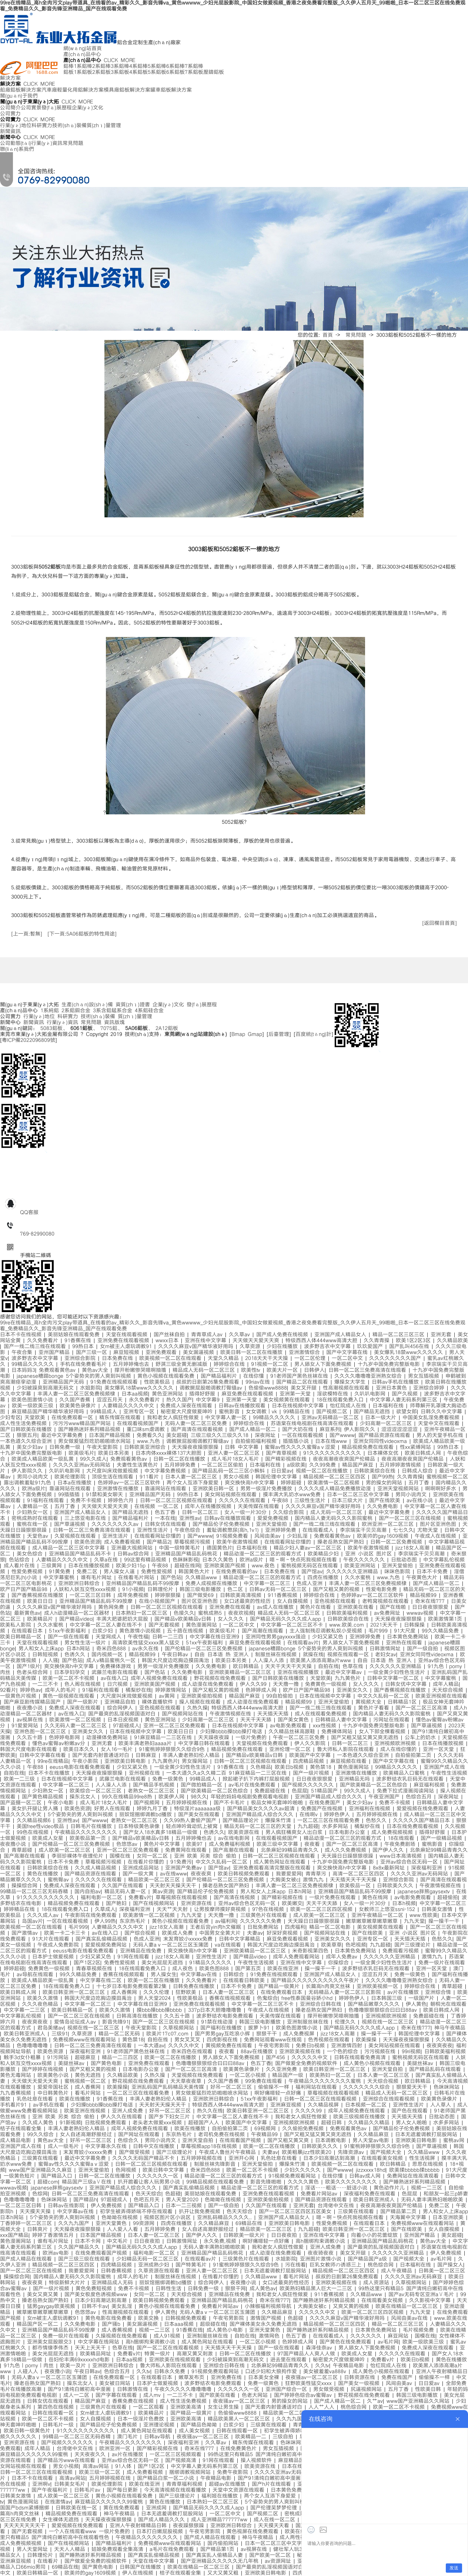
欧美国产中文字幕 (311, 1755)
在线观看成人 (319, 1530)
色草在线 (354, 1666)
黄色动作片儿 (390, 2188)
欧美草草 (331, 1945)
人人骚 (50, 1661)
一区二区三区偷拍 (224, 1465)
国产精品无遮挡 (373, 1412)
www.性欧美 (424, 1915)
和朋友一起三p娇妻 (446, 2194)
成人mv (153, 2395)
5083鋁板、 (54, 1028)
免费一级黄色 (169, 1779)
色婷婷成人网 (262, 1690)
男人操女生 (164, 1975)
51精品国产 (325, 1791)
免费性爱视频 (158, 1572)
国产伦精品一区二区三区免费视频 (205, 1649)
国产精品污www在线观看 (67, 2460)
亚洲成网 (157, 2508)
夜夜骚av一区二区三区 (312, 2377)
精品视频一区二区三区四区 (335, 1477)
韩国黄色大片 (195, 1572)
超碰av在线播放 (228, 2484)
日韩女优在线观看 (167, 1524)
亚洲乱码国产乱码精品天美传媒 (169, 2087)
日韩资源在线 (361, 2377)
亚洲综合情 (439, 1992)
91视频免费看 (233, 1536)
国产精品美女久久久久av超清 (262, 1809)
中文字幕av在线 (200, 1975)
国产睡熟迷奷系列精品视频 (90, 1429)
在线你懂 (255, 1376)
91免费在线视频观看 (115, 1382)
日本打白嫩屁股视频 (160, 2532)
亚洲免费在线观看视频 (124, 1341)
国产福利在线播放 (222, 2028)
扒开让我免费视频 (201, 2212)
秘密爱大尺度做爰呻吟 (188, 1412)
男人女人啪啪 (412, 2123)
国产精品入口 (58, 2176)
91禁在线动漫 (218, 2022)
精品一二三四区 (121, 2058)
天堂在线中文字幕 (155, 2561)
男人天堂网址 (33, 2549)
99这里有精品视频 (146, 1560)
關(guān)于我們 (19, 96)
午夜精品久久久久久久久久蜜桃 (326, 2081)
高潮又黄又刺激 (196, 2354)
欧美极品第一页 (89, 1838)
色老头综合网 (33, 1672)
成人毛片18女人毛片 (236, 1459)
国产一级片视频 (312, 1773)
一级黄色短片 (20, 2176)
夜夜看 (313, 1844)
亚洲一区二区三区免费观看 (175, 1726)
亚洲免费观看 (162, 1352)
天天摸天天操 (36, 2212)
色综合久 (129, 2140)
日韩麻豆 (147, 1755)
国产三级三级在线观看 (85, 2259)
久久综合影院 (290, 1512)
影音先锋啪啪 (267, 2182)
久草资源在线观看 (160, 2271)
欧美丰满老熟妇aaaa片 (146, 1743)
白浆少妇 (104, 1631)
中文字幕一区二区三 (268, 1583)
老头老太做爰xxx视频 (158, 2123)
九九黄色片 (349, 1678)
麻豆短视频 (127, 1352)
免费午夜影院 (234, 2472)
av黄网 (168, 1696)
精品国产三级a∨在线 (88, 2182)
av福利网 (225, 1921)
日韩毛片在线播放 (92, 1826)
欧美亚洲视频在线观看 (441, 1696)
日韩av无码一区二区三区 (279, 1589)
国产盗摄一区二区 (22, 1803)
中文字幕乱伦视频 (444, 1560)
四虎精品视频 (310, 1761)
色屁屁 (299, 1791)
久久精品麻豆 (374, 2135)
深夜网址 (266, 1435)
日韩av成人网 (366, 2176)
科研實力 (41, 126)
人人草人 (442, 2105)
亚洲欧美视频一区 (379, 1986)
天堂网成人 (110, 1637)
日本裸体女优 (384, 1453)
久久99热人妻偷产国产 (191, 1820)
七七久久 (403, 1530)
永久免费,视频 (221, 2241)
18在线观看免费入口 (341, 1400)
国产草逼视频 (71, 1524)
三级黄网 (52, 1566)
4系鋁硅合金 (149, 1011)
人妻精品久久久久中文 (129, 1406)
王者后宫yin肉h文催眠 (217, 1927)
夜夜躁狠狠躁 (190, 2526)
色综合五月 (420, 1797)
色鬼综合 (267, 1998)
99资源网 (145, 2223)
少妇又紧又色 (329, 1637)
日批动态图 (405, 1560)
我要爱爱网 (289, 1874)
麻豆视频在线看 (349, 1761)
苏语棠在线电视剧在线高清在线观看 (313, 1424)
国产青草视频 (283, 1453)
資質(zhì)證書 (133, 1005)
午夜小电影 (62, 1803)
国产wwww (342, 1435)
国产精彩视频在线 (287, 1459)
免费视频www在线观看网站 (85, 2040)
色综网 (40, 2194)
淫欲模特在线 (334, 1394)
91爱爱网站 (26, 1726)
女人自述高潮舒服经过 (87, 2135)
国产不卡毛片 (230, 1803)
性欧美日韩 (429, 2389)
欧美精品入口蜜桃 (405, 1773)
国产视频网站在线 (184, 1714)
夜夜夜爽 (202, 1874)
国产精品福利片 (220, 1376)
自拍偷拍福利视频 (257, 1441)
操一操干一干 (445, 1921)
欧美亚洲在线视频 (86, 2111)
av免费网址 (388, 1613)
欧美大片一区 (283, 1370)
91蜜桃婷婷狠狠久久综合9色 (173, 1749)
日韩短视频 (46, 1655)
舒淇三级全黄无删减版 (183, 1364)
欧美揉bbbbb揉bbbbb (415, 2170)
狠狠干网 (235, 2289)
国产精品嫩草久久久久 (375, 2004)
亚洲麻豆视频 (287, 2105)
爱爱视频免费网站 (107, 1945)
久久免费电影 (384, 1506)
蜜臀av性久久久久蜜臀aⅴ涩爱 (301, 1447)
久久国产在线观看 (124, 1886)
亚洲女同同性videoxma (381, 1441)
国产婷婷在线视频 (44, 2069)
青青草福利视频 (185, 2484)
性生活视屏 (423, 2158)
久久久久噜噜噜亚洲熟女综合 (369, 1376)
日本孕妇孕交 (71, 1672)
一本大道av (151, 2046)
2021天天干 (385, 1625)
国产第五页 (249, 1969)
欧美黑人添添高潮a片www (322, 1661)
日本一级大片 (382, 1418)
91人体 (124, 2466)
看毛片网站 (89, 2093)
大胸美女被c (284, 1880)
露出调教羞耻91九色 (29, 1483)
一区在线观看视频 (304, 1435)
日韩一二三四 (169, 1637)
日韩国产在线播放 (142, 2567)
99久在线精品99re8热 (128, 1797)
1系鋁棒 (83, 66)
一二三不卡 (46, 1684)
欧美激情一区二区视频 (335, 1483)
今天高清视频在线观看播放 (176, 2490)
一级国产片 (422, 1998)
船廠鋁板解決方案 (20, 90)
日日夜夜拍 (285, 2235)
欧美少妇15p (132, 1566)
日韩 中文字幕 (243, 1447)
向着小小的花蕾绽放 (375, 2235)
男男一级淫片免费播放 (267, 1489)
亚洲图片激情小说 (322, 2259)
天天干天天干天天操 (289, 1666)
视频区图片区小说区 (168, 2217)
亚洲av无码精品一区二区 (331, 1418)
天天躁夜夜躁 (215, 1738)
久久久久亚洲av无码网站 (83, 1465)
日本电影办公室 (348, 1832)
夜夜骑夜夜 (322, 2253)
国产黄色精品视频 (44, 1797)
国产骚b (112, 2324)
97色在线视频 (269, 1909)
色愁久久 (377, 1820)
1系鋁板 (83, 72)
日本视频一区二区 (367, 2105)
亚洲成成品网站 (142, 1868)
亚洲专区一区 (140, 1412)
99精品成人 (105, 1412)
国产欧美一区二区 (271, 2555)
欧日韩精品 (247, 1666)
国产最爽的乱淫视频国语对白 (123, 1714)
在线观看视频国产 (139, 1424)
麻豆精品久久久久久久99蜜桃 (35, 2454)
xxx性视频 (326, 1726)
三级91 (59, 2034)
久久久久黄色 (304, 2182)
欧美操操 (367, 2040)
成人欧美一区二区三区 (66, 1850)
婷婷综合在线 (230, 1364)
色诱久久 (76, 1655)
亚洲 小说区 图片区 (369, 1554)
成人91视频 (168, 2336)
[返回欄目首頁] (439, 923)
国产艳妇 (117, 1903)
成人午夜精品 (398, 2271)
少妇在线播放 (283, 1346)
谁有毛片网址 (97, 1578)
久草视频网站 (180, 2028)
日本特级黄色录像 (140, 1826)
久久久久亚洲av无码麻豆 (415, 2277)
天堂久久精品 (224, 1358)
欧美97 (195, 1844)
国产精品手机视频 (155, 1785)
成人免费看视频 (123, 1542)
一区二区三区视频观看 (177, 2454)
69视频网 (266, 2129)
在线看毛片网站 (137, 1578)
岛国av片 (32, 1921)
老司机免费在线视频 (222, 2135)
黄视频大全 (369, 1702)
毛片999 (379, 1631)
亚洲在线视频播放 (299, 1672)
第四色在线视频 (56, 2407)
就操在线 (313, 1655)
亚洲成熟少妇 (155, 2265)
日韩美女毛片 (71, 2484)
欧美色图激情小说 (33, 1400)
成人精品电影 (17, 2140)
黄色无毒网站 (17, 2075)
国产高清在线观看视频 (198, 1429)
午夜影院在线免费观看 (92, 1915)
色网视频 (127, 2170)
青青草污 (317, 1874)
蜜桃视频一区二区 (447, 1477)
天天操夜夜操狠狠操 (196, 1447)
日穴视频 (118, 1684)
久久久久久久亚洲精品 (353, 1572)
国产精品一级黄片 (280, 1986)
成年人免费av (343, 1957)
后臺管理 (278, 1034)
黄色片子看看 (375, 1708)
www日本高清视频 (402, 1856)
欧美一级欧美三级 (34, 1406)
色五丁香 (166, 1512)
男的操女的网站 (385, 1483)
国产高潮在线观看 (264, 1631)
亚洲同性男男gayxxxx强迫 (276, 1637)
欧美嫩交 (292, 1903)
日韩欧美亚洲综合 (146, 1447)
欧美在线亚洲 (284, 1969)
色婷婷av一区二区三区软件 (130, 1483)
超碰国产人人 (205, 2123)
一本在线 (165, 1518)
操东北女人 (84, 1797)
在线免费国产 (326, 1803)
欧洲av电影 (57, 2253)
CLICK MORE (120, 60)
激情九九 (314, 1880)
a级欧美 (296, 1465)
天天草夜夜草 (187, 2081)
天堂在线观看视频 (128, 1335)
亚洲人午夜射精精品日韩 (139, 2526)
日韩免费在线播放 (195, 1986)
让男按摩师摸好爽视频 (221, 1909)
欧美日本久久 (80, 1749)
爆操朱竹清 (279, 1820)
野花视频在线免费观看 (221, 1678)
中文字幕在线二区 (102, 1980)
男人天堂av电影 (372, 2140)
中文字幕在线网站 (100, 2342)
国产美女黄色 (294, 1720)
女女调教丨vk (263, 1412)
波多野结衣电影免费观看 (226, 2016)
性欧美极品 (158, 1382)
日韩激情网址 (386, 1649)
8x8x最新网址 (390, 1868)
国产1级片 (28, 1666)
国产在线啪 (394, 1607)
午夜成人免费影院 (59, 1945)
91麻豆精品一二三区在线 (164, 1738)
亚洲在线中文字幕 (207, 1341)
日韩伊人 (314, 1370)
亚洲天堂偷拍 (273, 1524)
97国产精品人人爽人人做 (307, 2354)
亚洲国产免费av (184, 1868)
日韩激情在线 (134, 2389)
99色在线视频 (34, 1832)
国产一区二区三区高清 (422, 1708)
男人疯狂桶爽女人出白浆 (295, 1832)
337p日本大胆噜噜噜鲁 (216, 2010)
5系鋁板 (157, 72)
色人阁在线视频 (83, 1684)
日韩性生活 (170, 2289)
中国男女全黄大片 (221, 1933)
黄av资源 (162, 1892)
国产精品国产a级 (369, 2259)
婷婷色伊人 (338, 1815)
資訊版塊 (114, 1022)
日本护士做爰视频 (54, 1957)
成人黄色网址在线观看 (281, 1862)
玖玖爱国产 (371, 1346)
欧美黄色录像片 (79, 1406)
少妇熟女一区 (33, 1512)
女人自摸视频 (294, 1601)
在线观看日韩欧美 (245, 1980)
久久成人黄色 (39, 2123)
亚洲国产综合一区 (287, 2389)
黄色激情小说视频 (141, 1631)
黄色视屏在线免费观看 (254, 2532)
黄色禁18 (322, 1767)
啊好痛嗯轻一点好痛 (279, 2093)
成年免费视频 (134, 1595)
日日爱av (281, 1471)
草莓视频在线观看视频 (183, 1898)
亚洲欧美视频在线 (301, 2052)
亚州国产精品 (55, 1352)
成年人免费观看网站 (297, 1957)
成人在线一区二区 (276, 2520)
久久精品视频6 (35, 1820)
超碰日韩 (332, 2123)
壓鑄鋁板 (213, 72)
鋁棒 (68, 66)
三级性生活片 (311, 1501)
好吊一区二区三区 (232, 2087)
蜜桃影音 (230, 1412)
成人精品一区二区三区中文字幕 (69, 1548)
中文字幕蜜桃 (60, 1578)
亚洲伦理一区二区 (291, 1749)
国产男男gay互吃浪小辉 (224, 2034)
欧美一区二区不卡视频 (70, 1678)
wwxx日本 (168, 1341)
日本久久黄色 (219, 1560)
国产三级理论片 (413, 1945)
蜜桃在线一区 (33, 1524)
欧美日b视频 (290, 1767)
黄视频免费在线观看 (230, 2046)
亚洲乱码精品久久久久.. (225, 2217)
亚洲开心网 (242, 2158)
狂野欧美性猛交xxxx (309, 2383)
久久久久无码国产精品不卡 (144, 2158)
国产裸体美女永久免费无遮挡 (265, 2324)
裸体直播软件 (159, 1702)
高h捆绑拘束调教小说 (321, 2241)
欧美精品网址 (97, 2354)
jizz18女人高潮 (413, 1548)
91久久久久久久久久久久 (333, 1453)
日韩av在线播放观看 (243, 1406)
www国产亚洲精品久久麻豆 (41, 2170)
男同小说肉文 (34, 1477)
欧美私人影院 (17, 1625)
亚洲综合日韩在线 (322, 2004)
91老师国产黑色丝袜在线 (300, 1376)
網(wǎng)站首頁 (82, 48)
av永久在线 (146, 1649)
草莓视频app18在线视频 (210, 2146)
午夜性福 (138, 1637)
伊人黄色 (416, 2004)
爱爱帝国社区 (54, 2087)
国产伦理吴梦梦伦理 (275, 2508)
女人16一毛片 (118, 1749)
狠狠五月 (27, 1435)
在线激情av (58, 2502)
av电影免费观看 (289, 1726)
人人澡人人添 (270, 1661)
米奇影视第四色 (311, 1951)
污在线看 (295, 2265)
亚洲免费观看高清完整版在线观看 (273, 1868)
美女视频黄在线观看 (287, 1400)
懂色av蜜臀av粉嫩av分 (60, 1743)
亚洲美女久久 (353, 1690)
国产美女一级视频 (360, 2383)
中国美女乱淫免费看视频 (432, 1418)
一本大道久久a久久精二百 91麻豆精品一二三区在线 (227, 1773)
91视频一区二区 (271, 1364)
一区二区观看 (150, 2407)
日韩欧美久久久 (396, 1886)
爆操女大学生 (351, 1382)
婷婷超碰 (292, 1483)
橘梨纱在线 (138, 1690)
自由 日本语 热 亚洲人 (222, 1655)
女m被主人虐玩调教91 (127, 1346)
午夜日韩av (176, 1655)
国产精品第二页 (399, 2212)
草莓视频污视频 (193, 1542)
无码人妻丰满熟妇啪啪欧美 (433, 2200)
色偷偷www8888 (267, 1388)
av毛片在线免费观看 (253, 1785)
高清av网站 (97, 2466)
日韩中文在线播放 (155, 2146)
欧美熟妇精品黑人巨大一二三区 (317, 2289)
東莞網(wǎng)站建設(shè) (195, 1034)
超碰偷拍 (447, 1898)
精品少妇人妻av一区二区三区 (309, 1548)
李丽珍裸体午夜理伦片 (78, 1856)
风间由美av (268, 1536)
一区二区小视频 (249, 2075)
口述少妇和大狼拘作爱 (272, 2372)
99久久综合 (41, 2135)
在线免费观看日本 (283, 1992)
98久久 (199, 1797)
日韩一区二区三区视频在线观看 (177, 1501)
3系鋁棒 (120, 66)
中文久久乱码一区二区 (384, 1696)
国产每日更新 (123, 2490)
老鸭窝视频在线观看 (386, 1601)
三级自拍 (284, 2437)
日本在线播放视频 (90, 1566)
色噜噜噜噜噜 (33, 2046)
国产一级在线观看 (70, 1637)
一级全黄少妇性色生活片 (398, 1672)
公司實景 (31, 108)
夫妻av (255, 1933)
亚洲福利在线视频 (371, 1809)
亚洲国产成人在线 (444, 1767)
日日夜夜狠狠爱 (431, 1607)
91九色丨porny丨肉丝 (30, 2366)
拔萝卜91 (260, 2028)
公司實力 (10, 114)
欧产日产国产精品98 (25, 1589)
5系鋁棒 (157, 66)
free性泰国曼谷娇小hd (308, 1998)
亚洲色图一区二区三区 (41, 1732)
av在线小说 (421, 1501)
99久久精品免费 (441, 1631)
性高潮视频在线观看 (347, 1388)
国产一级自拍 (424, 1649)
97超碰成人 (126, 1726)
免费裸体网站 (338, 1732)
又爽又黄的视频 (352, 2306)
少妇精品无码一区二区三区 (148, 2259)
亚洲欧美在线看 (356, 1607)
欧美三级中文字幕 (279, 1844)
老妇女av (385, 1655)
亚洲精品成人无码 (113, 2283)
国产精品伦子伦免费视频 (222, 1524)
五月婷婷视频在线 (188, 1803)
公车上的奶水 (421, 1738)
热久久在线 (210, 2111)
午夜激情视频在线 (232, 1714)
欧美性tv (252, 1370)
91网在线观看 (134, 1957)
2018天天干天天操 (268, 1358)
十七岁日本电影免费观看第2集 (132, 1986)
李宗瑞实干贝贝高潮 (364, 1530)
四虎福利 (295, 1927)
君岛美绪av (50, 2028)
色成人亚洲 (311, 1583)
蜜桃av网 (455, 2140)
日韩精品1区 (403, 1702)
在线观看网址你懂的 (159, 1536)
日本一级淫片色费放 (142, 2419)
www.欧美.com (348, 1625)
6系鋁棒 (175, 66)
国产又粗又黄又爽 (289, 2140)
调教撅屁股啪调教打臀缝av (212, 1388)
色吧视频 (355, 1945)
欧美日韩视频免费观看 (245, 1874)
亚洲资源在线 (197, 1903)
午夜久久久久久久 (365, 1560)
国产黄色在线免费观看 (347, 2342)
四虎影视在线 (223, 2040)
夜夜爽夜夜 (36, 2022)
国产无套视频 (165, 1625)
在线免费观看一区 (73, 1418)
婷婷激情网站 (172, 1690)
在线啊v (310, 1815)
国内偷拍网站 (224, 2543)
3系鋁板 (120, 72)
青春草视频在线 (95, 1969)
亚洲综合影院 (81, 1358)
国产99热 (382, 1477)
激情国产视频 (267, 2318)
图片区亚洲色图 (439, 1524)
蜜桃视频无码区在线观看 (311, 1566)
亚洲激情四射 (348, 2046)
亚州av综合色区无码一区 (410, 1862)
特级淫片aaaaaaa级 (198, 1809)
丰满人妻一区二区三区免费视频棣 (77, 1394)
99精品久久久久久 (33, 1364)
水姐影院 (90, 1388)
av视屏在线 (31, 1720)
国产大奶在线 (299, 1429)
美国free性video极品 (42, 1826)
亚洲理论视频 (160, 2425)
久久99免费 (323, 1465)
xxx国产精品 (14, 2235)
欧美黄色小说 (54, 2075)
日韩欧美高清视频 (242, 1595)
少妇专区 (10, 1418)
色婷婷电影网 (66, 1738)
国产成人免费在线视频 (283, 1335)
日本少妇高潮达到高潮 (330, 2158)
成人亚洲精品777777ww (220, 2520)
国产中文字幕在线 (348, 1352)
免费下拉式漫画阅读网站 (407, 1791)
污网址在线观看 (392, 1720)
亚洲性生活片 (154, 1530)
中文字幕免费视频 (166, 1471)
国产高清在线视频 (236, 1898)
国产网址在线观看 (140, 2135)
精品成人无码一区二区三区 (205, 1370)
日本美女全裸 (265, 2377)
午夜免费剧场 (401, 1844)
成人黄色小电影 (226, 2330)
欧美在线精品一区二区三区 (407, 2306)
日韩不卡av (94, 2306)
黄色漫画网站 (203, 1625)
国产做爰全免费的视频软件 (307, 2063)
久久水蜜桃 (359, 1578)
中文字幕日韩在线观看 (205, 1743)
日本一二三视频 (185, 2206)
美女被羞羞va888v (326, 2372)
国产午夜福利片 (50, 2490)
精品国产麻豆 (359, 1465)
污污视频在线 (381, 2052)
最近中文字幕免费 (63, 1435)
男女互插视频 (425, 1376)
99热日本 (84, 1346)
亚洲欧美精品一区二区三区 (241, 1672)
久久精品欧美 (452, 1341)
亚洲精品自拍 (121, 1702)
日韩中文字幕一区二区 (394, 1678)
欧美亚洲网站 (361, 1566)
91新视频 (70, 2123)
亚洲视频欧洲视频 (396, 1743)
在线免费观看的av (238, 1572)
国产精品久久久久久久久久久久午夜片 (316, 1980)
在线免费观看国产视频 (102, 2253)
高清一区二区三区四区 (359, 1874)
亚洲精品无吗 (355, 1779)
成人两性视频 (296, 2537)
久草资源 (251, 1346)
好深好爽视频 (283, 1933)
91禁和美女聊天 (106, 1495)
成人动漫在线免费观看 (209, 1684)
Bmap (238, 1034)
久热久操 (197, 1708)
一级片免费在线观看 (333, 1898)
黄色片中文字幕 (163, 1844)
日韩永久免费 (171, 2372)
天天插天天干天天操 (354, 1880)
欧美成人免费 (178, 1933)
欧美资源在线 (245, 1832)
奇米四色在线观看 (193, 2052)
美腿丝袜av (72, 2063)
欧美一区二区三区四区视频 (322, 1909)
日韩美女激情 (438, 1909)
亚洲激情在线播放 (119, 1489)
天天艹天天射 (173, 1909)
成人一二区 (77, 2395)
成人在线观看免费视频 (322, 1714)
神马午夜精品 (449, 2028)
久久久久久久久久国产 (396, 1358)
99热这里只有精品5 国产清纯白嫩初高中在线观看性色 (272, 2454)
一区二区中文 (348, 1358)
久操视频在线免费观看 (123, 2336)
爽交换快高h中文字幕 (251, 1483)
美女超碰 (176, 1435)
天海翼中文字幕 (409, 2217)
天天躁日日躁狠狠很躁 (348, 1856)
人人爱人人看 (124, 2229)
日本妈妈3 (23, 1370)
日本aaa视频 (180, 2324)
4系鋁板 (138, 72)
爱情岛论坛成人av (76, 2022)
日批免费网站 (264, 1927)
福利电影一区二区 (103, 1898)
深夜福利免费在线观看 (371, 2194)
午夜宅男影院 (275, 2046)
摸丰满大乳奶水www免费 (293, 1495)
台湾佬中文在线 (337, 2206)
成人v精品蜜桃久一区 (112, 1661)
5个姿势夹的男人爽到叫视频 (82, 1815)
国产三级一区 (93, 1352)
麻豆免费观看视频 (289, 1939)
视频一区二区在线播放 (323, 1471)
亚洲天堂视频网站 (399, 1489)
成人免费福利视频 (231, 1844)
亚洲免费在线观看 (231, 1607)
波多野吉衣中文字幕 (328, 1346)
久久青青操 (378, 1341)
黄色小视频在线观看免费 (167, 1376)
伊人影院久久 (361, 1429)
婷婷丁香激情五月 (54, 2235)
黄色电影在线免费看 (109, 2318)
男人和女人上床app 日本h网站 (56, 1649)
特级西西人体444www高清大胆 (322, 1341)
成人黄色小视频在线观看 (373, 2063)
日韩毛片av (88, 2490)
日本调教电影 (332, 2140)
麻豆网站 (399, 2336)
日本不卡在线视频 (22, 1335)
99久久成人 (93, 1459)
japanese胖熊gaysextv (425, 1892)
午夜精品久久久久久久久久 (87, 1832)
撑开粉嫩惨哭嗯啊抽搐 (141, 1370)
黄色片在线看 (317, 1607)
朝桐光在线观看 (448, 2004)
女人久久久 (232, 1619)
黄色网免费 (112, 1607)
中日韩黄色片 (54, 2093)
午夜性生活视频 (449, 1773)
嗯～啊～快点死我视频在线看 (305, 1560)
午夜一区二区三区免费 (300, 1738)
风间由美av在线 (410, 2318)
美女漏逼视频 (200, 1352)
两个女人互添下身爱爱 (194, 1483)
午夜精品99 (265, 2135)
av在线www (173, 1874)
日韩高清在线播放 (138, 2016)
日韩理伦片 (161, 1589)
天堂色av (39, 1536)
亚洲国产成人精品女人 (341, 1335)
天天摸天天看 (275, 2526)
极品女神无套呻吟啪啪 (278, 1803)
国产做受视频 (136, 2152)
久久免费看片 (44, 1341)
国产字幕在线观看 (118, 2395)
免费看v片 (140, 1898)
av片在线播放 (404, 1992)
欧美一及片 (74, 2366)
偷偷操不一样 (275, 2087)
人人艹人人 (322, 2407)
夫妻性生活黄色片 (139, 1465)
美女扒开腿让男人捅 (36, 1809)
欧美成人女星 (49, 1838)
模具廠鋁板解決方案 (127, 90)
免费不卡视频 (87, 1501)
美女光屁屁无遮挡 (163, 1963)
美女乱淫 (123, 2306)
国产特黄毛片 (192, 2265)
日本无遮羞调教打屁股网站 (427, 2135)
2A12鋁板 (167, 1028)
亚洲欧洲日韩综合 (80, 1583)
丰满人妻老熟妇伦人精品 (192, 1755)
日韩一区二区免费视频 (397, 1542)
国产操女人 (450, 2265)
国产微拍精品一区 (203, 1785)
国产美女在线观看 (200, 1815)
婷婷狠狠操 (169, 1595)
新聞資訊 (10, 131)
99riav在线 (259, 1382)
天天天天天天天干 (26, 2526)
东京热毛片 (134, 1921)
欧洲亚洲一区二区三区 (389, 1524)
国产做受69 (201, 1595)
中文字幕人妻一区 (227, 1418)
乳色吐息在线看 (36, 2099)
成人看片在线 (20, 1566)
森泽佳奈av (320, 2348)
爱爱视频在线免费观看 (424, 1809)
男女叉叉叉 (188, 2040)
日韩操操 (415, 1625)
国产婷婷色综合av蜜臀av (304, 2395)
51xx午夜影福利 (68, 1631)
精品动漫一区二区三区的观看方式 (264, 1554)
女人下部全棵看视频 (383, 1732)
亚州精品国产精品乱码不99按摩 (144, 1583)
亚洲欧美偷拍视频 (203, 1696)
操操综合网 (25, 1886)
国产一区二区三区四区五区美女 (296, 2212)
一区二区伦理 (311, 1358)
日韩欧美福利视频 (348, 1613)
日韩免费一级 (66, 1447)
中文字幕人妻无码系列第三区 (405, 1400)
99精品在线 (297, 1412)
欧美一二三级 (20, 1779)
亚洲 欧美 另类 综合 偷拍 (206, 1856)
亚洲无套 (442, 1335)
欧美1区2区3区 (414, 1341)
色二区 (236, 1589)
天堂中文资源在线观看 (240, 2490)
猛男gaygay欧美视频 (52, 2306)
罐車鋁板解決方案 (171, 90)
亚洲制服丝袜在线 (309, 2022)
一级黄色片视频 (19, 1696)
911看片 (150, 1477)
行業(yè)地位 (15, 126)
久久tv (322, 2366)
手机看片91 (14, 2105)
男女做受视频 (330, 2389)
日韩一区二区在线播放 (180, 1459)
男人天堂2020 (183, 2200)
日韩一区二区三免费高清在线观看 (368, 1370)
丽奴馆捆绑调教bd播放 (146, 1815)
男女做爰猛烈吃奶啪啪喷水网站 (95, 1441)
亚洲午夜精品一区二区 (378, 1915)
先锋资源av (352, 2152)
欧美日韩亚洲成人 (26, 2034)
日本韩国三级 (388, 1998)
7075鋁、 (111, 1028)
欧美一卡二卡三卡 (66, 1933)
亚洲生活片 (116, 1536)
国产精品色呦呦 (200, 2425)
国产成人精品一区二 (253, 1429)
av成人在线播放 (276, 1607)
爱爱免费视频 (274, 1518)
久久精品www (202, 1578)
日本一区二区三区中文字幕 (359, 1495)
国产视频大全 (387, 2152)
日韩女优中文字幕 (407, 1684)
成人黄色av (263, 2289)
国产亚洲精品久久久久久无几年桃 (221, 2561)
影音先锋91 (115, 2022)
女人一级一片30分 (246, 1512)
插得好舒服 (203, 1394)
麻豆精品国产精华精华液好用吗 (49, 1412)
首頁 (327, 335)
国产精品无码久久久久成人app (287, 1619)
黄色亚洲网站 (168, 1394)
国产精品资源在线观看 (385, 1435)
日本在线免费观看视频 (414, 1826)
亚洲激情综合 (305, 1352)
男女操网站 (196, 1761)
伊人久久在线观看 (123, 2117)
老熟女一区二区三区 (152, 1791)
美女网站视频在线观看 (232, 1495)
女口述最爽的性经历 (248, 1601)
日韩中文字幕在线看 (43, 1755)
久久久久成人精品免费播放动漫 (336, 1489)
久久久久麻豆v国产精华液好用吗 (197, 1346)
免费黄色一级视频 (327, 1684)
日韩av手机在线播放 (396, 1382)
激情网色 (270, 2336)
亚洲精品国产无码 (65, 1382)
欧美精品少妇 (324, 1554)
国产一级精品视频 (443, 1838)
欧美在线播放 (76, 2099)
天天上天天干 (91, 2348)
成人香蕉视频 (118, 2330)
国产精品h (85, 2200)
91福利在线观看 (47, 1501)
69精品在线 (250, 2223)
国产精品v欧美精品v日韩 (184, 1619)
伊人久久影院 (311, 1743)
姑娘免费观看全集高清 (118, 2549)
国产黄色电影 (107, 2063)
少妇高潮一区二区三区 (387, 1424)
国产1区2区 (87, 1963)
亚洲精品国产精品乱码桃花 (187, 1554)
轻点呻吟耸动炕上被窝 (193, 1826)
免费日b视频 (311, 2046)
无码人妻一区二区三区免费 (197, 1424)
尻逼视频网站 (367, 2389)
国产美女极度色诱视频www (97, 2295)
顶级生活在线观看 (114, 1477)
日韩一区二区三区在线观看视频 (321, 2099)
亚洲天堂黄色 (112, 2223)
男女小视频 (237, 1477)
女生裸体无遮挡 (62, 2520)
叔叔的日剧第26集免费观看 (209, 1382)
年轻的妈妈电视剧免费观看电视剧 (251, 1797)
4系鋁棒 (138, 66)
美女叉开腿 (305, 1388)
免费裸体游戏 (117, 1666)
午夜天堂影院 (103, 1447)
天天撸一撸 (287, 1684)
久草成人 (105, 1909)
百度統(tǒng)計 (313, 1034)
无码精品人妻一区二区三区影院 (346, 1992)
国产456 (277, 2058)
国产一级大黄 (139, 1874)
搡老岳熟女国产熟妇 (342, 1542)
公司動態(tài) (15, 143)
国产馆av (311, 1572)
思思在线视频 (429, 2164)
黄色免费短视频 (95, 2289)
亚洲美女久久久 (333, 1939)
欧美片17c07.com (168, 2034)
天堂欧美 (36, 1418)
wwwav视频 (421, 1613)
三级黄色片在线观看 (265, 1915)
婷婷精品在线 (20, 1909)
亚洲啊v (41, 2484)
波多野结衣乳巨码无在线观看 (411, 1779)
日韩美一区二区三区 (441, 2271)
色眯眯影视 (185, 1560)
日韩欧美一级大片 (245, 2235)
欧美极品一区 (356, 1886)
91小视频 (133, 1589)
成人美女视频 (196, 2431)
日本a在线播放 (75, 1483)
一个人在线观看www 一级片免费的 (91, 2532)
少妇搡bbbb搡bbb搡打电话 (232, 1732)
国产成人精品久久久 (162, 2520)
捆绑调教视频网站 (191, 2472)
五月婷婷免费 (181, 1465)
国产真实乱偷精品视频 (103, 1939)
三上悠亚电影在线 (86, 1518)
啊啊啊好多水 (442, 1489)
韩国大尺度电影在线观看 (30, 1749)
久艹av (375, 2401)
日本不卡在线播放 (50, 1773)
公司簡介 (10, 108)
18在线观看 (402, 1838)
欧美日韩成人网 (424, 1453)
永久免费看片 (146, 1400)
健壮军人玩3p (290, 2549)
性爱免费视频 (28, 1572)
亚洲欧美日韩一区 (215, 1489)
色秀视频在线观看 (330, 2040)
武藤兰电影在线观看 (116, 1672)
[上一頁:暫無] (26, 934)
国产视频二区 (333, 1412)
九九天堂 (192, 1915)
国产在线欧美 (386, 1501)
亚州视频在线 (146, 1773)
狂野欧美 (187, 1992)
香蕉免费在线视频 (134, 2401)
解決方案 (10, 78)
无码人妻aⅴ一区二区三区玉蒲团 (172, 1945)
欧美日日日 (41, 1601)
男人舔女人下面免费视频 (324, 1364)
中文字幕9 (209, 1400)
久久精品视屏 (324, 2105)
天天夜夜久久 (91, 2454)
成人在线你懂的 (399, 1749)
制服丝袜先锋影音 (216, 2164)
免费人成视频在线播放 (212, 1583)
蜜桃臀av (59, 1880)
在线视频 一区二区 (157, 1506)
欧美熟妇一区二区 (332, 2075)
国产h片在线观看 (273, 2484)
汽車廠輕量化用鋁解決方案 (72, 90)
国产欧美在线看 (218, 2395)
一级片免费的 (252, 1738)
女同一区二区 (153, 1856)
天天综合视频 (449, 1690)
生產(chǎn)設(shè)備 (87, 1005)
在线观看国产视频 (242, 2140)
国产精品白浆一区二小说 (167, 2478)
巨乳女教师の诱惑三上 (337, 2265)
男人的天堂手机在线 (441, 1435)
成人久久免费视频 (347, 1850)
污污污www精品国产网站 (83, 1424)
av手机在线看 (50, 2105)
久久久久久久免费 (262, 1921)
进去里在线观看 (289, 2360)
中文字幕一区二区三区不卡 (293, 1625)
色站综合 (20, 1560)
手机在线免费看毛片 (84, 1364)
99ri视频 (411, 2052)
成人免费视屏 (300, 2034)
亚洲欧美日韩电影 (126, 1761)
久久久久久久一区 (159, 2176)
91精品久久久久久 (211, 1963)
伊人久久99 (254, 1684)
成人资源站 (377, 2283)
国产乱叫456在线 (410, 1346)
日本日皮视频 (124, 1720)
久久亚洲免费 (283, 2069)
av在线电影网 (235, 1838)
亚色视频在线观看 (336, 1601)
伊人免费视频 (107, 2206)
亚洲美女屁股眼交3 (50, 2342)
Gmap (255, 1034)
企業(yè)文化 (87, 108)
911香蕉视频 (284, 1595)
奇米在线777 (431, 1601)
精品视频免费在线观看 (369, 1447)
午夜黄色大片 (423, 1578)
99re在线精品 (52, 1761)
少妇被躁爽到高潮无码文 (46, 1388)
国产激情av (25, 1933)
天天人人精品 (71, 2549)
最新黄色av (27, 1613)
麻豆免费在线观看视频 (248, 1394)
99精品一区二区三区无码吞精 (35, 1892)
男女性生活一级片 (86, 1643)
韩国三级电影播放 (202, 1589)
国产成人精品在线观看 (27, 2259)
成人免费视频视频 (393, 1832)
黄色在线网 (376, 1898)
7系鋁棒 (194, 66)
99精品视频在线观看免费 (216, 2182)
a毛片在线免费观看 (173, 2549)
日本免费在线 (119, 1358)
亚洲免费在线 (227, 2377)
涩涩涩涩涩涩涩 (400, 1429)
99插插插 (70, 1495)
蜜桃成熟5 (211, 1613)
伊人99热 (105, 1921)
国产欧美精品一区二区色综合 (375, 1785)
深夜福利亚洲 (428, 1868)
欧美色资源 (87, 1542)
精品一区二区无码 (120, 2034)
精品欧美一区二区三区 (155, 1880)
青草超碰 (23, 1850)
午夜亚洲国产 (385, 1797)
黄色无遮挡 (89, 2075)
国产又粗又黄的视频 (337, 1589)
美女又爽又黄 (44, 2295)
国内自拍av (87, 1892)
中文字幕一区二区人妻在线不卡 (107, 1625)
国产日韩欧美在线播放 (27, 1429)
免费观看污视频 (401, 1951)
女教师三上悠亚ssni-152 (388, 1909)
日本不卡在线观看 (33, 2478)
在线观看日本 (28, 1631)
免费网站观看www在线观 (274, 2040)
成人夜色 (183, 1969)
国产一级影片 (84, 1702)
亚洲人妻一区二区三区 (235, 1453)
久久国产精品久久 (80, 2247)
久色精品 (260, 1767)
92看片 (8, 1690)
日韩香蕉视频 (117, 2271)
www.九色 (150, 1441)
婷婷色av (30, 1690)
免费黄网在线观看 (187, 1850)
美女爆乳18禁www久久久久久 (409, 1352)
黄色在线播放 (44, 1874)
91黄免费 (61, 1572)
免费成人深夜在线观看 (187, 1406)
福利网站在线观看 (317, 2087)
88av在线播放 (258, 2052)
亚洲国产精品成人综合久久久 (330, 1797)
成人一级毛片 (64, 2146)
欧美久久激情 (44, 1998)
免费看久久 (150, 1435)
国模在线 (121, 1856)
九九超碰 (308, 1826)
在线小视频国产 (158, 1601)
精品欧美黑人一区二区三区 (240, 2419)
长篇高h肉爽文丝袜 (329, 1986)
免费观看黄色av (58, 1370)
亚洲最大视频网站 (133, 1548)
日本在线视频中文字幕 (299, 1406)
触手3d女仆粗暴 (23, 2058)
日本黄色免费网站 (409, 1637)
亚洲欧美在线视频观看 (176, 2360)
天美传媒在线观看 (260, 1506)
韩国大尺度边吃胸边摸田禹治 (177, 1661)
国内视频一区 (108, 1655)
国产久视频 (406, 1394)
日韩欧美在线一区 (78, 2508)
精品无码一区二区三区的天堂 (259, 1826)
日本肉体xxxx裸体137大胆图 (170, 1453)
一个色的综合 (344, 2052)
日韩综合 (235, 1975)
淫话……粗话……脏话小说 (337, 2188)
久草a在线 (107, 1560)
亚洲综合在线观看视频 (390, 2099)
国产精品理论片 (242, 1820)
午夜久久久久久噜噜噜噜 (184, 2389)
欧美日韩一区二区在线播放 (252, 1352)
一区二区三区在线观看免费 (329, 1820)
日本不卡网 (89, 2241)
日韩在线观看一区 (54, 2413)
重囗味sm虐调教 (147, 1429)
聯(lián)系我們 (17, 149)
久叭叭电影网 (371, 1394)
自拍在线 (328, 1666)
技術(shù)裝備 (69, 126)
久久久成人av (44, 1915)
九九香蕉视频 (17, 2093)
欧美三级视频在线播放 (360, 2117)
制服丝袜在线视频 (277, 1655)
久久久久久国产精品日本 (422, 1820)
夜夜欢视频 (241, 1613)
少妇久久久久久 (303, 2170)
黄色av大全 (96, 1370)
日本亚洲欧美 (449, 2217)
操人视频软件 (257, 2460)
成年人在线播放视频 (209, 1506)
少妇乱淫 (298, 1536)
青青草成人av (208, 1335)
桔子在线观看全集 (22, 2129)
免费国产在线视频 (323, 1809)
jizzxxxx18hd (370, 2170)
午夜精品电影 (350, 2366)
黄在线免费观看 (122, 2508)
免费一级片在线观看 (441, 1963)
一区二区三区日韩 (92, 1595)
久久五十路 (31, 1738)
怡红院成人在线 (349, 1406)
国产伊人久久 (389, 1850)
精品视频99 (424, 1595)
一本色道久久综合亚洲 (27, 1441)
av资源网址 (279, 2561)
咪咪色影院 (398, 1572)
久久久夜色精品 (41, 2004)
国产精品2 (158, 1542)
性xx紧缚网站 (417, 1447)
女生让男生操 (224, 2407)
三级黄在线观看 (41, 2158)
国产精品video (76, 1619)
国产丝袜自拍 (170, 1335)
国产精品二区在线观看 (303, 1382)
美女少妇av (31, 1447)
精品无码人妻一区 (126, 1892)
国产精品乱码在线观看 (436, 2069)
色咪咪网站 (448, 2087)
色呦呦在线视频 (224, 2200)
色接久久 (184, 1613)
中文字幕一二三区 (26, 2010)
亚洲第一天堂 (296, 1394)
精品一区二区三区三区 (399, 1335)
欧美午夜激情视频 (239, 1542)
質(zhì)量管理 (104, 126)
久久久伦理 (157, 1992)
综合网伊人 (121, 1708)
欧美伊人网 (172, 1797)
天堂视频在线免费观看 (263, 1743)
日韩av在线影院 (67, 2206)
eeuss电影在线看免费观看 (81, 1767)
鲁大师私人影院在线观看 (347, 1749)
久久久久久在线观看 (243, 1501)
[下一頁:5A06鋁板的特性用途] (82, 934)
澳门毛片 (128, 2437)
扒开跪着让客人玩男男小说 (150, 2182)
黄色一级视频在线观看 (70, 1696)
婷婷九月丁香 (153, 1809)
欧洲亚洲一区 (116, 2449)
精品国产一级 (289, 2075)
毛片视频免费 (420, 2330)
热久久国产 (179, 1400)
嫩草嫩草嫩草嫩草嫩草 (373, 1921)
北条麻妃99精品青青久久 (291, 1850)
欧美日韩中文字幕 (165, 2170)
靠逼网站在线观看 (71, 1489)
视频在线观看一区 (349, 1655)
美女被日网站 (116, 2383)
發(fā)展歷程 (56, 108)
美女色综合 (31, 1554)
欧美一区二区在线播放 (155, 1980)
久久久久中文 (185, 2046)
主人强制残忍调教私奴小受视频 (327, 1631)
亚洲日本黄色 (393, 1388)
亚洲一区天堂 (440, 1749)
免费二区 (88, 1572)
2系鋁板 (101, 72)
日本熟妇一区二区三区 (143, 1613)
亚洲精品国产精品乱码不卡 (81, 1554)
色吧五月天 (148, 2200)
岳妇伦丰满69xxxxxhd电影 (80, 2360)
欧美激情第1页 (446, 1619)
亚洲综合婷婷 (430, 1388)
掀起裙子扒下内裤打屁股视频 (257, 1779)
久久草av (241, 1335)
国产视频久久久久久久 (309, 1785)
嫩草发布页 (192, 2377)
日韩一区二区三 (201, 1512)
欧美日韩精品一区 (22, 1637)
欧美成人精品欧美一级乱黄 (43, 1459)
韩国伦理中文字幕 (277, 1477)
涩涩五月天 (111, 1400)
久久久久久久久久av (116, 1524)
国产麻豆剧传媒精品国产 (33, 1702)
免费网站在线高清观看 (414, 2176)
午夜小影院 (86, 1761)
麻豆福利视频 (430, 1785)
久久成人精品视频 (97, 1868)
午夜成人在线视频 (437, 1536)
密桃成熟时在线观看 (36, 1518)
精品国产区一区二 (39, 2324)
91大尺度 (406, 1631)
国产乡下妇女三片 (170, 2117)
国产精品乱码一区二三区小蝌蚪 (229, 1471)
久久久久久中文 (310, 2058)
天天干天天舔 (257, 1720)
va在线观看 (229, 1945)
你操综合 (339, 1963)
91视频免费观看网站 (293, 2176)
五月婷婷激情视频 (402, 1465)
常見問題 (73, 143)
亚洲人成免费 (129, 2111)
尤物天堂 (429, 1530)
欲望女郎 (406, 1412)
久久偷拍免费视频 (304, 2129)
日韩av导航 (158, 2437)
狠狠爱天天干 (413, 2087)
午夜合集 (23, 1352)
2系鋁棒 (101, 66)
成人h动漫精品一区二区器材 (78, 1613)
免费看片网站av (320, 2194)
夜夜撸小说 (31, 1708)
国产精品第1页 (218, 2549)
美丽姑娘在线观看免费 (75, 1335)
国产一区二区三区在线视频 (411, 1518)
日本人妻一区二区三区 (192, 1477)
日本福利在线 (389, 1406)
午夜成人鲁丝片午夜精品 (228, 2152)
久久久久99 (309, 2111)
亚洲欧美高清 (187, 2407)
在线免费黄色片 (239, 2449)
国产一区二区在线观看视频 (169, 2348)
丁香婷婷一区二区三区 (27, 2223)
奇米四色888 (112, 1649)
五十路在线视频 (186, 1631)
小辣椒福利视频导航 (269, 2306)
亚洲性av (189, 1518)
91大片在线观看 (52, 1939)
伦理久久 (346, 2022)
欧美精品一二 (252, 2437)
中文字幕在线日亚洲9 (216, 1637)
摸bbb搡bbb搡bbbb (160, 2010)
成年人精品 (446, 1684)
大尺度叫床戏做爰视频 (113, 1471)
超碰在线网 (187, 1566)
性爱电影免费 (383, 1589)
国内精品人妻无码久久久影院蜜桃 (335, 1518)
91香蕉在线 (79, 1341)
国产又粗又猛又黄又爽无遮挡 (366, 1738)
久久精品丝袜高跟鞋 (293, 1732)
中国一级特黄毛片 (181, 1548)
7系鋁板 (194, 72)
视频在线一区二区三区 (389, 2022)
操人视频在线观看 (201, 1702)
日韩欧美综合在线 (376, 1471)
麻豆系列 (330, 1429)
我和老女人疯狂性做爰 (174, 1418)
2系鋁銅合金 (75, 1011)
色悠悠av (128, 1844)
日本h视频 (404, 1903)
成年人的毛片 (61, 1690)
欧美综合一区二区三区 (97, 1791)
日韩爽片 (38, 2229)
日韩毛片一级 (59, 2425)
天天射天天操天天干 (174, 1886)
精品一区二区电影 (331, 1927)
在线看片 (49, 2561)
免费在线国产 (398, 2377)
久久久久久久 (367, 2336)
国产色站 (171, 1578)
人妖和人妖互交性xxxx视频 (86, 1589)
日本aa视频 (134, 1394)
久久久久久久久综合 (367, 2087)
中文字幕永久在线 (107, 2146)
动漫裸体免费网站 (108, 1738)
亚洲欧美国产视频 (226, 1566)
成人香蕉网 (125, 1992)
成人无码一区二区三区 (337, 1512)
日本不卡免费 (433, 1572)
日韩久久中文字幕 (443, 1412)
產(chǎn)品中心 (82, 54)
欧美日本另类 (115, 1453)
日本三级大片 (348, 1501)
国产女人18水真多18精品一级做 (161, 1832)
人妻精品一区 (34, 1506)
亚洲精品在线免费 (142, 1951)
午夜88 (281, 1501)
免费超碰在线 (271, 1791)
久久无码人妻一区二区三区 (76, 1726)
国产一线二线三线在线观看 (36, 1346)
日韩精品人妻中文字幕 (342, 1720)
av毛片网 (442, 2259)
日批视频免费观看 (107, 2123)
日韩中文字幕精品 (241, 1939)
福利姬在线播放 (220, 2496)
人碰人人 (29, 2372)
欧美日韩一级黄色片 (28, 2431)
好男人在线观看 (113, 1809)
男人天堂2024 (155, 1998)
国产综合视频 (141, 1933)
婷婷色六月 (122, 1501)
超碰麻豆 (86, 2058)
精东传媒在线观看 (121, 1418)
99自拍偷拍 (280, 1696)
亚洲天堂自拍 (388, 2069)
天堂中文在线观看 (440, 1424)
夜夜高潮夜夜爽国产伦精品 (345, 1459)
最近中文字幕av (344, 1672)
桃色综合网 (382, 2265)
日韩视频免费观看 (187, 2318)
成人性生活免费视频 (24, 1424)
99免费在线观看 (265, 2081)
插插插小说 (297, 1441)
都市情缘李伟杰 (51, 2348)
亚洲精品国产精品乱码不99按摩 (356, 1892)
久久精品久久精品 (370, 2123)
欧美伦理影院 (71, 1477)
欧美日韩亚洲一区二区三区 (75, 1992)
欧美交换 (149, 2318)
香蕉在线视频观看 (125, 1975)
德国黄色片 (220, 1548)
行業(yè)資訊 (47, 143)
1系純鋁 (49, 1011)
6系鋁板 (175, 72)
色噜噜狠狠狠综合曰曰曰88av (383, 2010)
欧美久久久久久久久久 (352, 2182)
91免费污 (181, 1862)
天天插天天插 (274, 1714)
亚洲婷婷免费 (282, 1530)
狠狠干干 (268, 2034)
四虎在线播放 (324, 1578)
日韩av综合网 (134, 1554)
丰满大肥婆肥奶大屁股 (123, 1619)
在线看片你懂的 (147, 1862)
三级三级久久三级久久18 (221, 1435)
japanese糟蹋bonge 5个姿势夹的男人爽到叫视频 (75, 1376)
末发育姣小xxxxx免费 (189, 1939)
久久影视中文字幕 (431, 2300)
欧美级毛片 (81, 1453)
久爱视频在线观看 (76, 1536)
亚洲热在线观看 (405, 1643)
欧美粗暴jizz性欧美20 (308, 2152)
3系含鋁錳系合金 (112, 1011)
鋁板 (68, 72)
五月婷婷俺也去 (132, 1364)
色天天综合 (148, 2194)
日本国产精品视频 (111, 1435)
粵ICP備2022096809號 (28, 1040)
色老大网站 (256, 2395)
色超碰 (173, 2194)
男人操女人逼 (120, 1572)
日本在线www (332, 1441)
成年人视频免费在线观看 (160, 1678)
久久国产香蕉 (76, 1400)
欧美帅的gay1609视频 (384, 1536)
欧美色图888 (215, 1969)
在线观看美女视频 (383, 2158)
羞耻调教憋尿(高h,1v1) (234, 1530)
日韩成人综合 (418, 1471)
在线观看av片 (303, 1643)
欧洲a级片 (34, 1489)
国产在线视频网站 (155, 1903)
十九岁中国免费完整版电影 (390, 1364)
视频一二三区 (428, 2188)
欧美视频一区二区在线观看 (171, 1358)
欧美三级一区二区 (101, 2472)
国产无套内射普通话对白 (102, 1755)
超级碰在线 (213, 2324)
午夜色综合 (188, 1530)
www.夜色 (264, 1566)
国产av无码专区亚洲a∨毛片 (422, 2295)
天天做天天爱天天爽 (257, 1341)
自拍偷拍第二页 (414, 1755)
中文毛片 (118, 2241)
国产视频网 (148, 1803)
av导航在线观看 (36, 1975)
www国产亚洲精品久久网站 (419, 2401)
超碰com (47, 2182)
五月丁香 (420, 1483)
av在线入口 (114, 1678)
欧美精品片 (41, 1619)
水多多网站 (336, 1826)
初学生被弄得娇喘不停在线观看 (137, 2212)
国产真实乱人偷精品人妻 (215, 2555)
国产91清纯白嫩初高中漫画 (80, 2389)
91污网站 (59, 2058)
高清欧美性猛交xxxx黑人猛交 (147, 1643)
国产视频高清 (182, 2460)
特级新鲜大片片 (68, 2283)
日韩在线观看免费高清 (361, 2058)
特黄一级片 (158, 2354)
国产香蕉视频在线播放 (38, 1595)
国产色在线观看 (410, 2111)
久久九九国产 (75, 2223)
